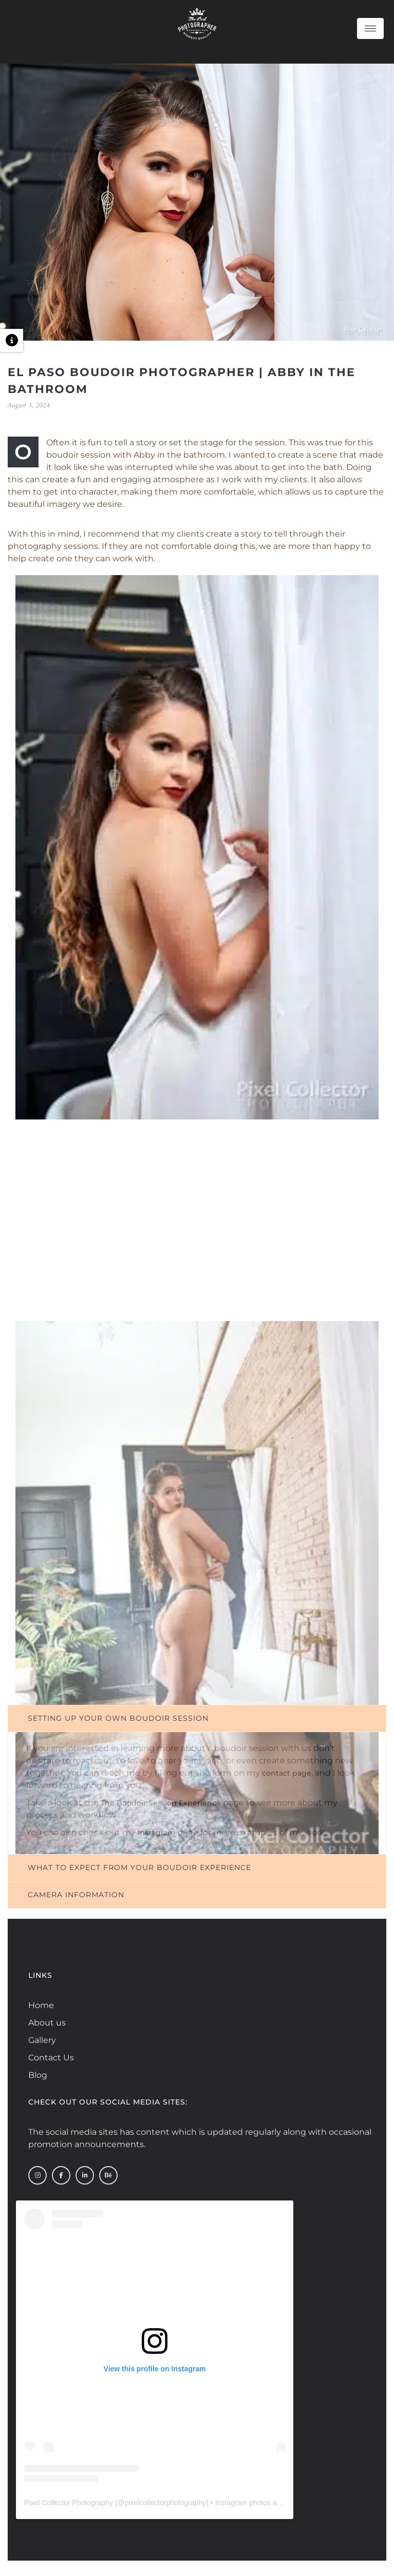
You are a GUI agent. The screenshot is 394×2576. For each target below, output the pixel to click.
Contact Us (51, 2057)
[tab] (197, 1718)
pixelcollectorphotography (166, 2503)
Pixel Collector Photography (68, 2503)
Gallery (42, 2040)
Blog (37, 2075)
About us (47, 2023)
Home (41, 2005)
